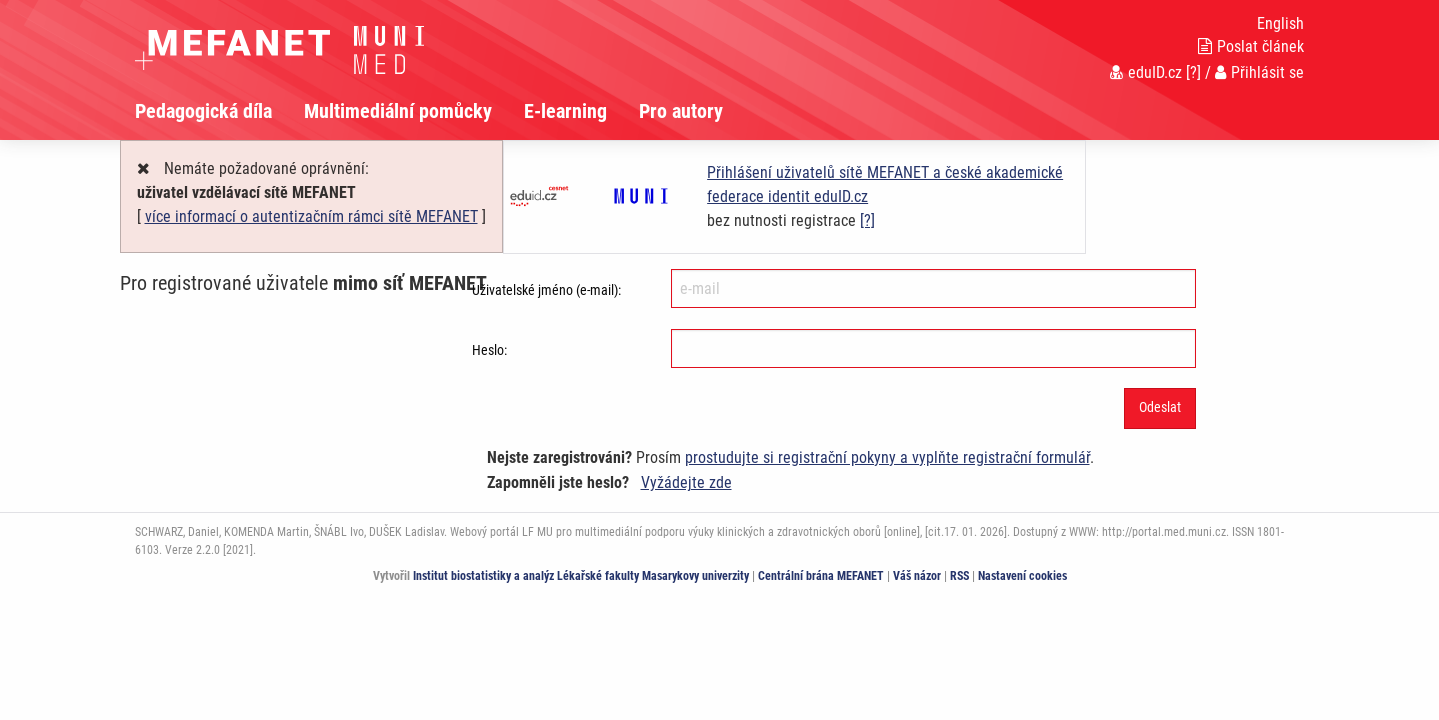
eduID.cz (1146, 72)
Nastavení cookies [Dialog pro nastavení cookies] (1022, 576)
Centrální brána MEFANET (821, 576)
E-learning (565, 111)
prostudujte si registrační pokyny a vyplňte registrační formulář (887, 457)
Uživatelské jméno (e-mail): (546, 290)
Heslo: (489, 350)
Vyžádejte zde (686, 482)
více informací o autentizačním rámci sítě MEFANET (311, 216)
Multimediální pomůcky (398, 111)
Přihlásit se (1259, 72)
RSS (959, 576)
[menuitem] (219, 111)
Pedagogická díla (203, 111)
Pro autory (681, 111)
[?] (1193, 72)
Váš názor (917, 576)
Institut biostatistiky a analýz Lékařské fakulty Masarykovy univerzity (581, 576)
